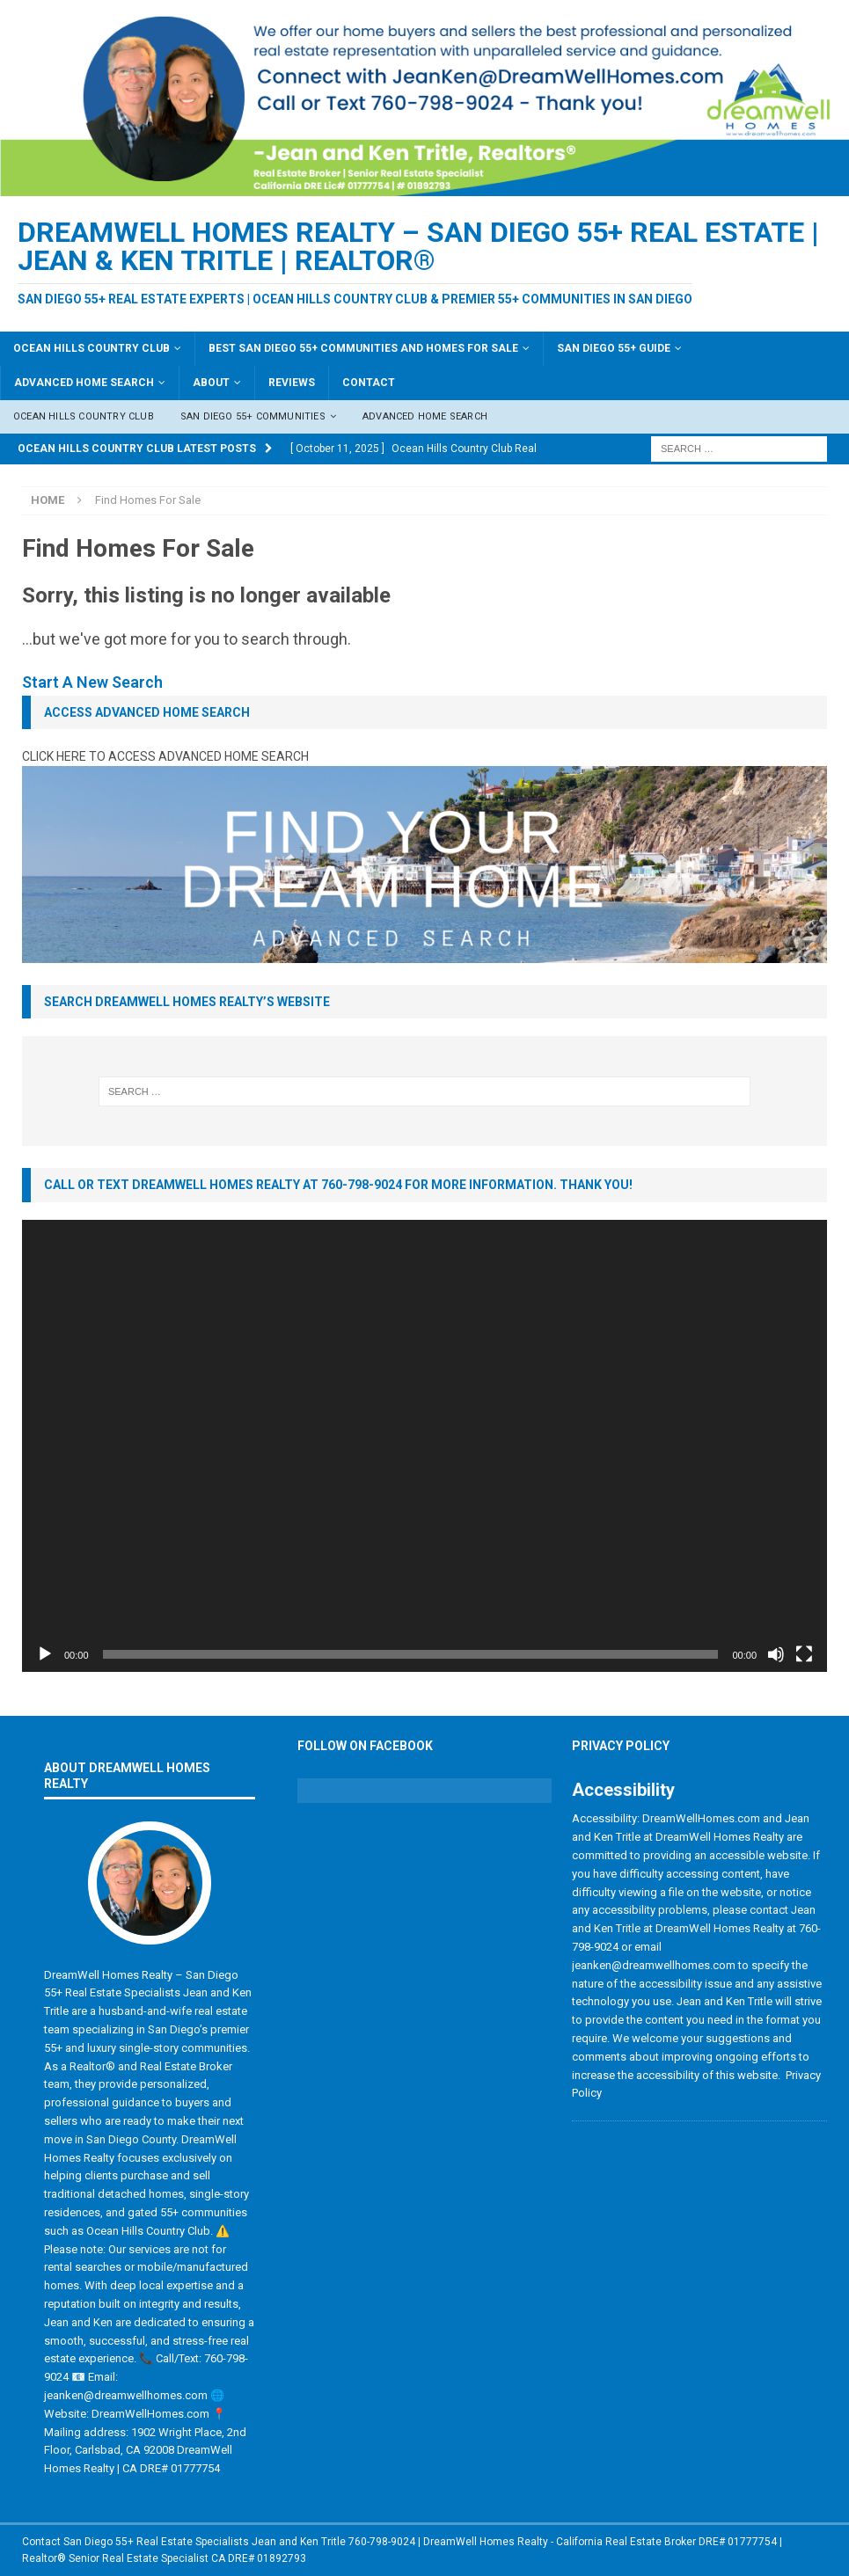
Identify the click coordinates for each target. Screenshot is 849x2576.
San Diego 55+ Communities (253, 416)
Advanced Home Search (84, 382)
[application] (424, 1446)
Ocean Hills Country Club (91, 348)
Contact (368, 382)
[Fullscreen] (804, 1654)
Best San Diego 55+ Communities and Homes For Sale (363, 348)
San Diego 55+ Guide (613, 348)
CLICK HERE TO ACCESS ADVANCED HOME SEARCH (165, 756)
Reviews (291, 382)
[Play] (45, 1654)
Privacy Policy (621, 1746)
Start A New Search (92, 682)
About (211, 382)
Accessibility (623, 1789)
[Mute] (776, 1654)
